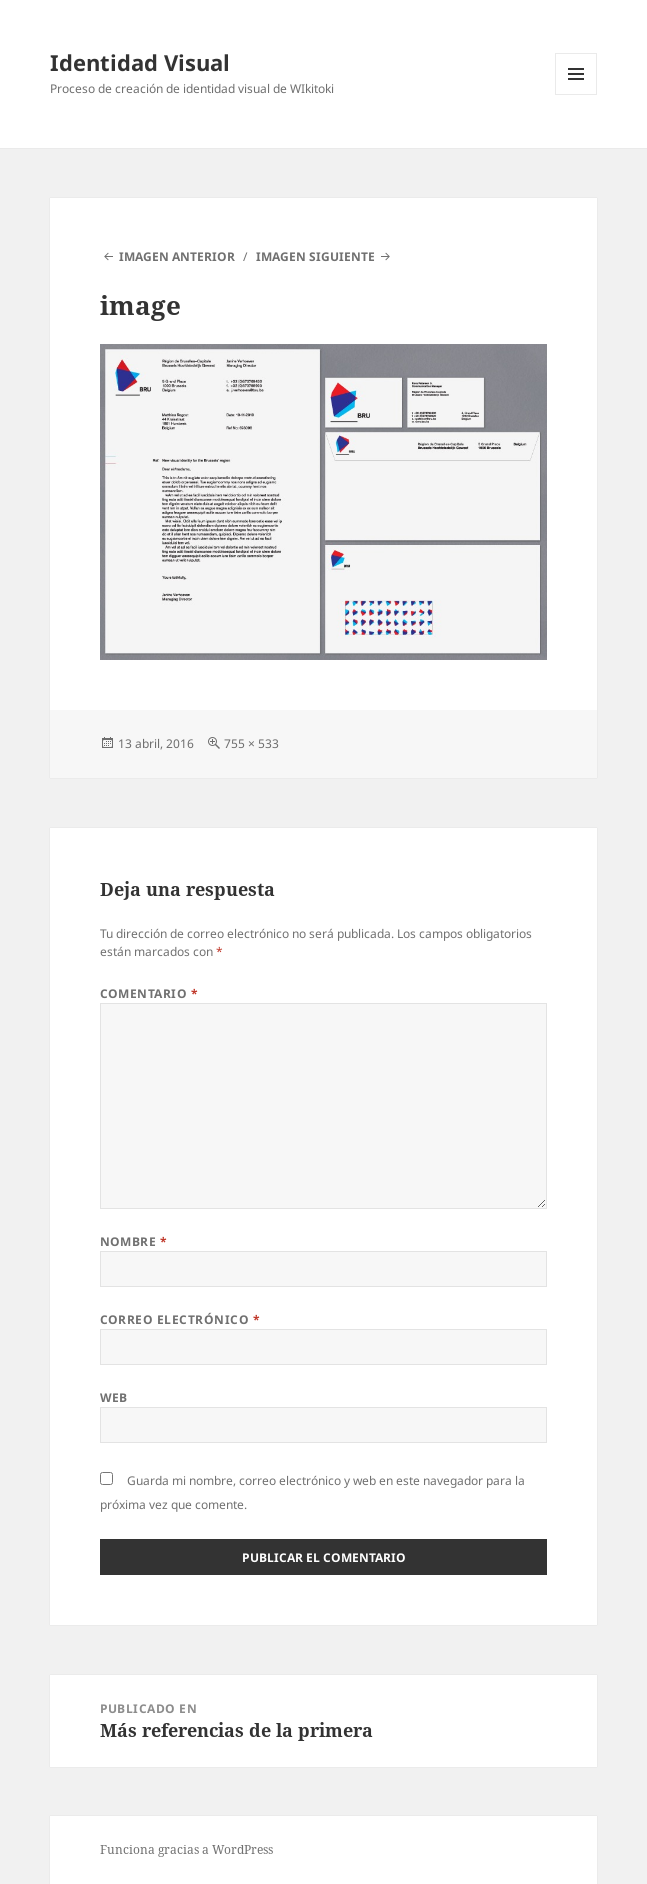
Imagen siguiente (315, 256)
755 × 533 (251, 743)
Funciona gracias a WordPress (186, 1849)
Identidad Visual (140, 62)
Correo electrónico (180, 1319)
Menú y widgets (576, 94)
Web (114, 1397)
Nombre (134, 1241)
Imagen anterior (177, 256)
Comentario (149, 993)
